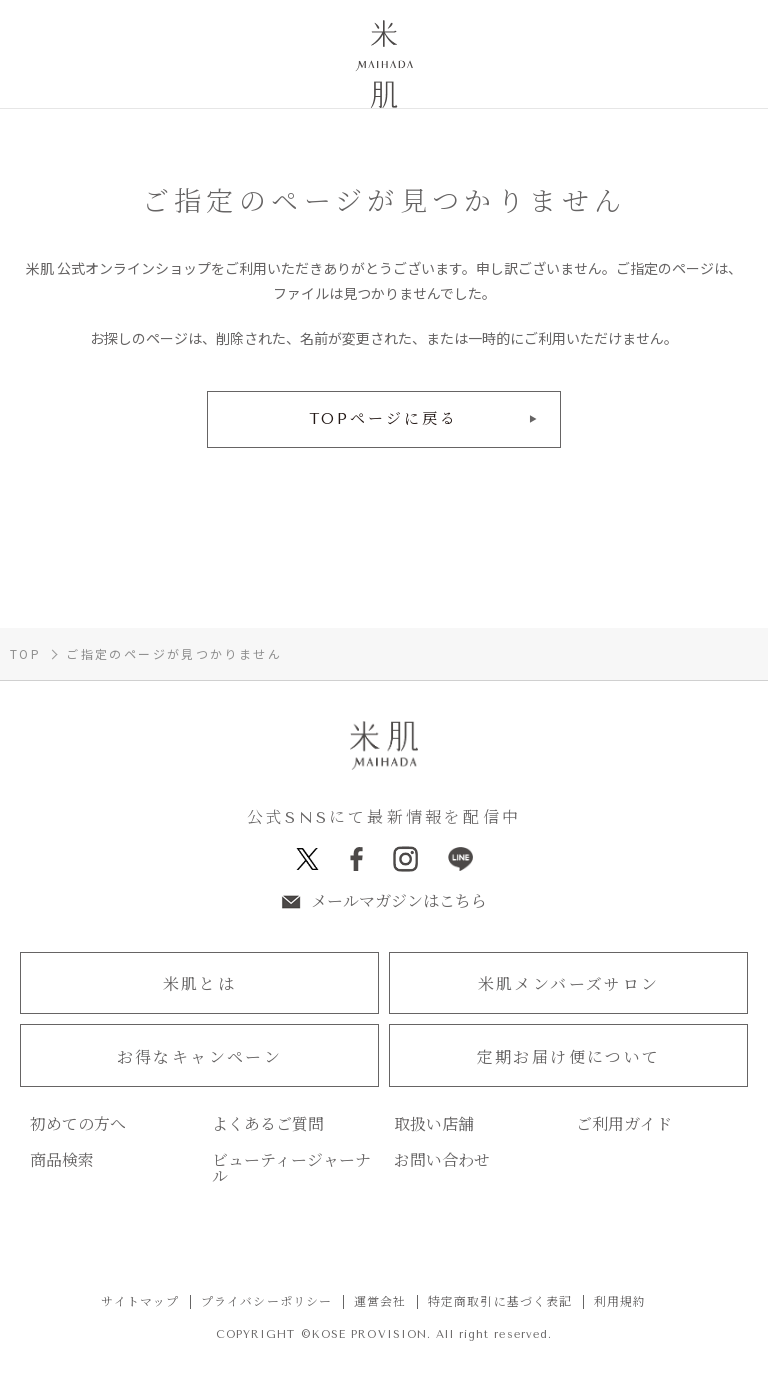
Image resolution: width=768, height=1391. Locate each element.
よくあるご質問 (268, 1126)
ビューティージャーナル (291, 1170)
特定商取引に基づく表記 (500, 1303)
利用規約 (620, 1303)
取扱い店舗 (434, 1126)
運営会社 (380, 1303)
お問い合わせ (442, 1162)
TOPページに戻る (384, 419)
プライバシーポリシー (267, 1303)
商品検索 (62, 1162)
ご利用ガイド (624, 1126)
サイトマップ (140, 1303)
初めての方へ (78, 1126)
